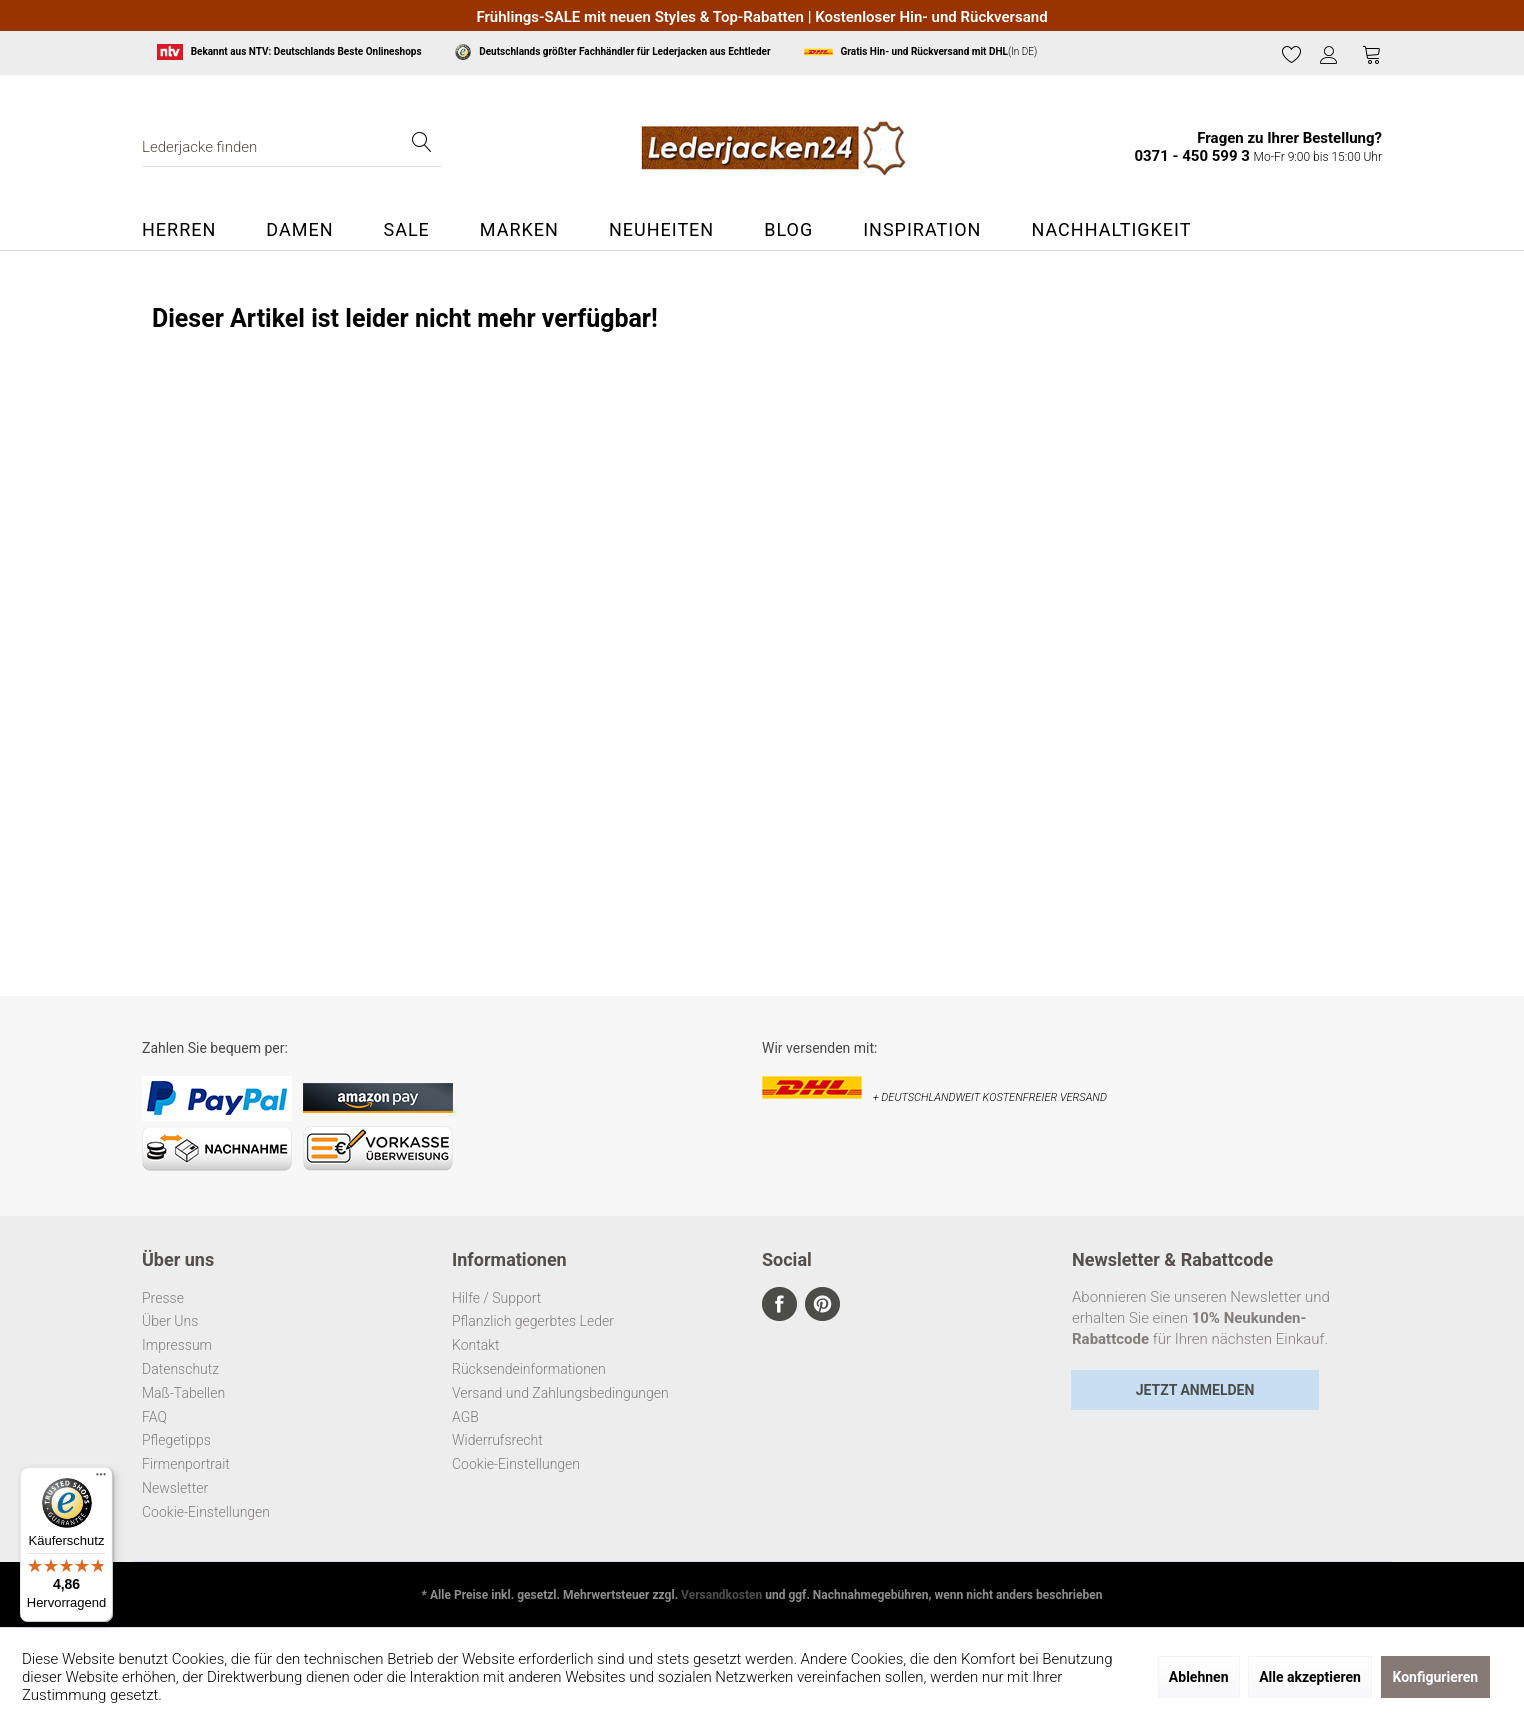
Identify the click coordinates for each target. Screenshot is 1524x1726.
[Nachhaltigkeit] (1111, 230)
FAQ (154, 1417)
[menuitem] (1292, 55)
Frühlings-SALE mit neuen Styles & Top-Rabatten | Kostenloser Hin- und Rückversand (761, 17)
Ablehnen (1199, 1677)
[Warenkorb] (1372, 54)
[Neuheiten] (661, 230)
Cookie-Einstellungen (206, 1512)
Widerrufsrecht (497, 1440)
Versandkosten (721, 1595)
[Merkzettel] (1292, 54)
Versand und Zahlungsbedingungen (560, 1393)
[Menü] (101, 1479)
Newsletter (175, 1488)
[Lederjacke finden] (292, 147)
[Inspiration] (922, 230)
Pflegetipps (176, 1440)
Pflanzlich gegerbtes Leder (533, 1321)
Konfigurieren (1436, 1677)
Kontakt (476, 1345)
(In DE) (920, 52)
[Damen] (299, 230)
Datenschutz (180, 1369)
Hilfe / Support (496, 1298)
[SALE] (406, 230)
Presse (163, 1298)
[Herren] (191, 230)
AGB (465, 1417)
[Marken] (519, 230)
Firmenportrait (186, 1464)
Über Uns (170, 1321)
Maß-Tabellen (183, 1393)
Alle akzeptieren (1310, 1677)
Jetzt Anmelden (1195, 1390)
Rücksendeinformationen (529, 1369)
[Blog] (788, 230)
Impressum (177, 1345)
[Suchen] (422, 147)
